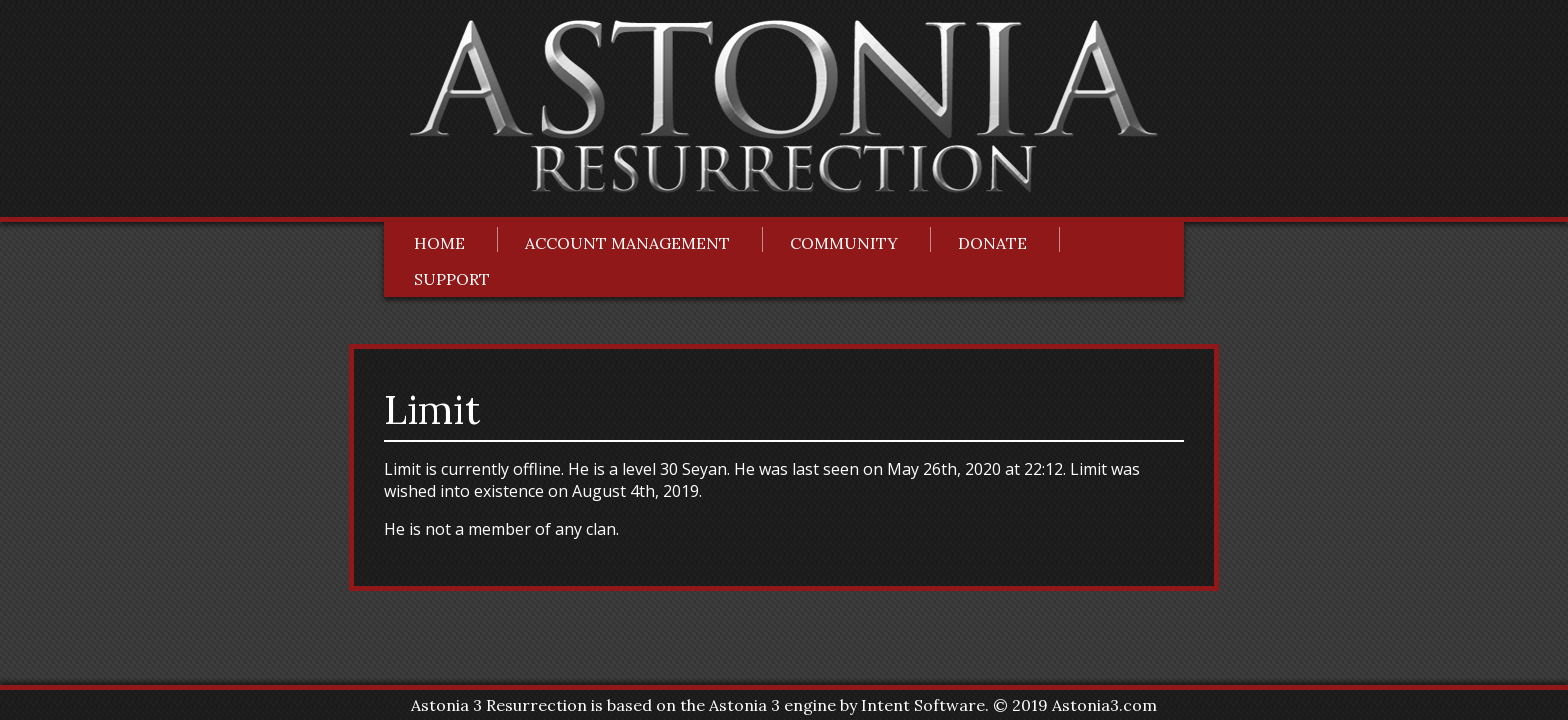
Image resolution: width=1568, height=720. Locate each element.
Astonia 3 (744, 705)
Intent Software (923, 705)
